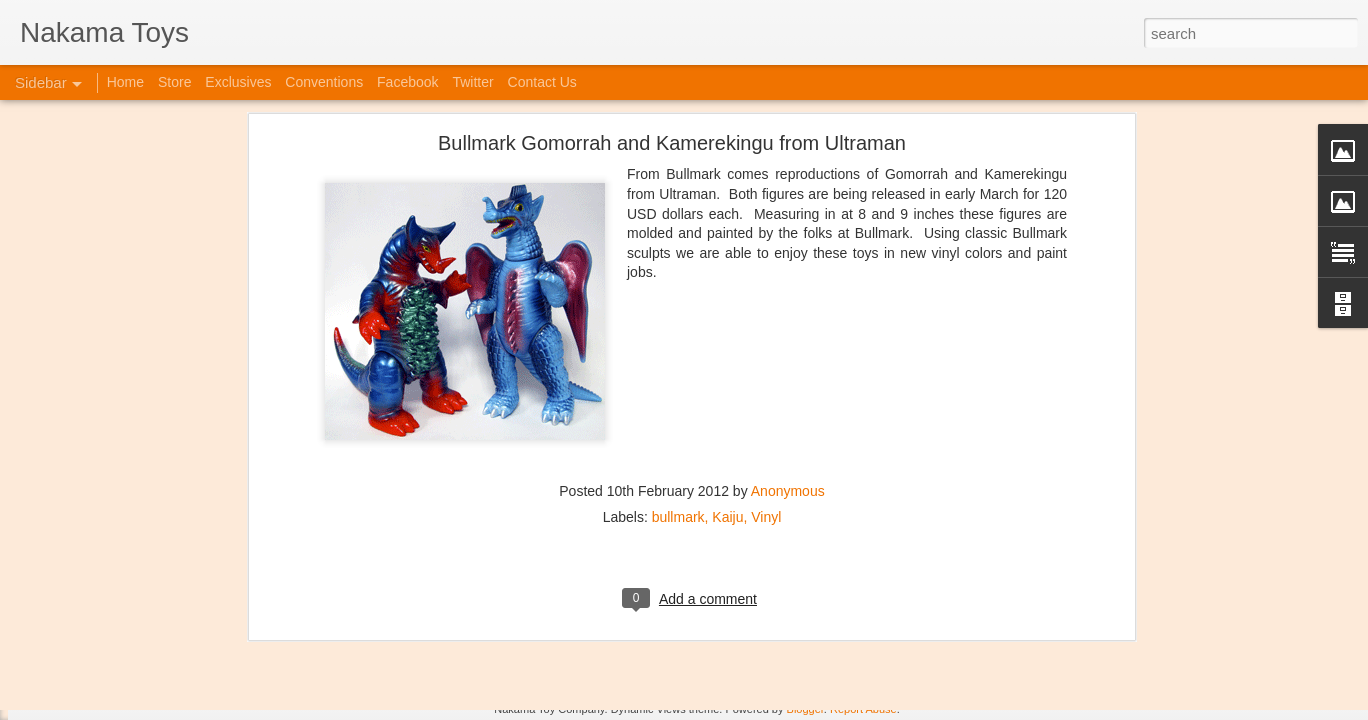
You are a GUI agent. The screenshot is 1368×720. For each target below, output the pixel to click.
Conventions (324, 82)
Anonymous (788, 253)
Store (174, 82)
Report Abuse (863, 709)
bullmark (678, 279)
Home (125, 82)
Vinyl (766, 279)
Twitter (472, 82)
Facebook (407, 82)
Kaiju (727, 279)
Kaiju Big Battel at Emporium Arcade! (147, 617)
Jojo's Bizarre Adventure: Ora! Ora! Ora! (155, 662)
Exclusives (238, 82)
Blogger (805, 709)
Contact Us (542, 82)
